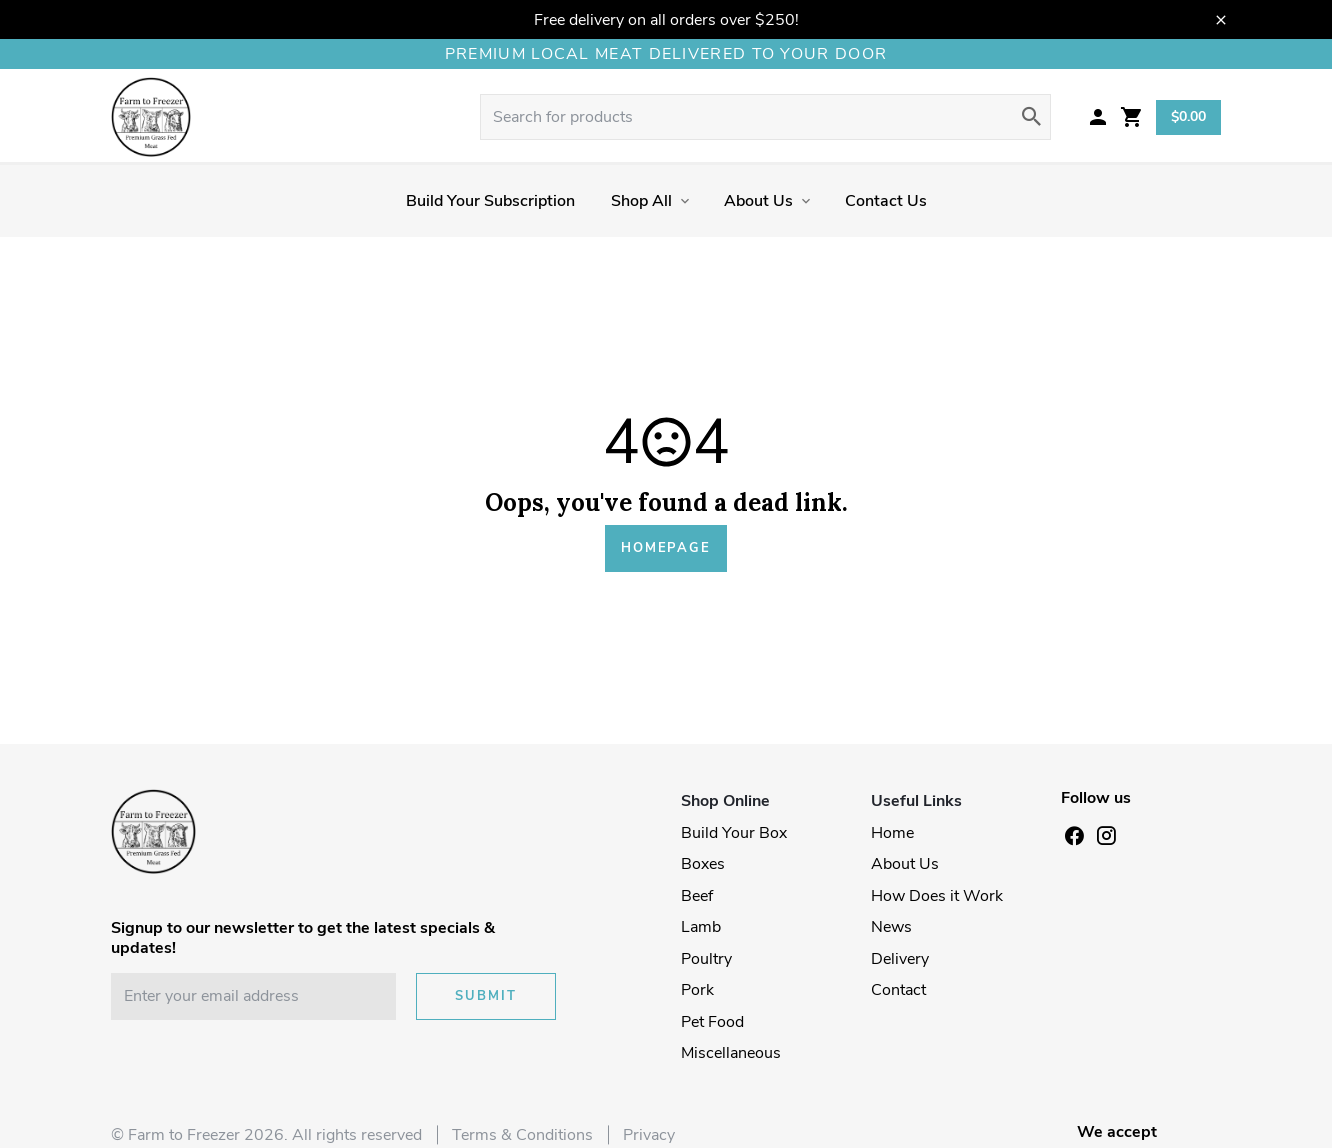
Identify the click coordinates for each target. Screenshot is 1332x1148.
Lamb (701, 927)
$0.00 (1188, 116)
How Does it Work (937, 896)
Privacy (649, 1135)
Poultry (706, 959)
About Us (758, 201)
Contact (898, 990)
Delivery (900, 959)
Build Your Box (734, 833)
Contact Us (886, 201)
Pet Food (712, 1022)
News (891, 927)
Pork (697, 990)
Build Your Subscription (490, 201)
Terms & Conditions (522, 1135)
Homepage (666, 548)
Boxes (703, 864)
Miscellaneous (731, 1053)
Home (892, 833)
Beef (697, 896)
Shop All (641, 201)
